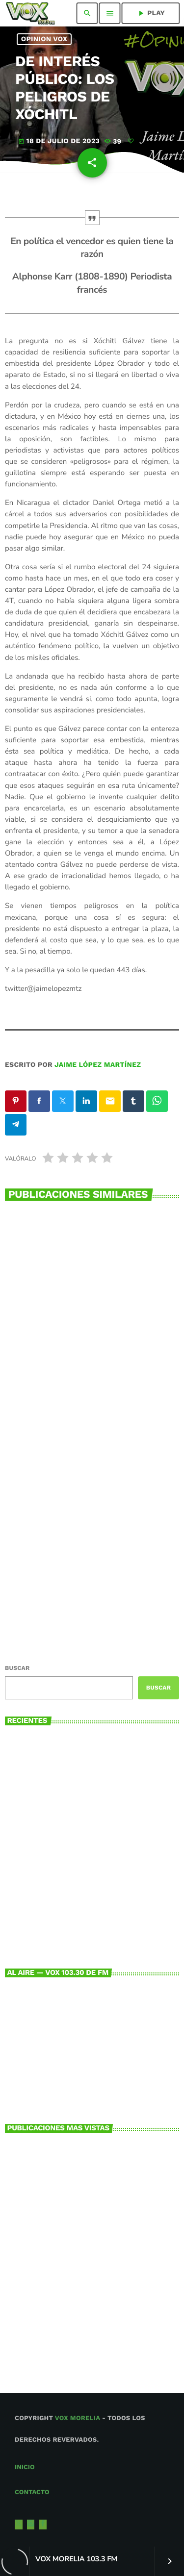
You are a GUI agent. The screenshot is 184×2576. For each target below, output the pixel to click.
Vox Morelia (77, 2418)
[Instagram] (31, 2524)
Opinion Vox (44, 39)
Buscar (17, 1668)
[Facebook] (43, 2524)
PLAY (150, 13)
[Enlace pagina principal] (30, 13)
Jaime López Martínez (97, 1065)
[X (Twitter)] (19, 2524)
